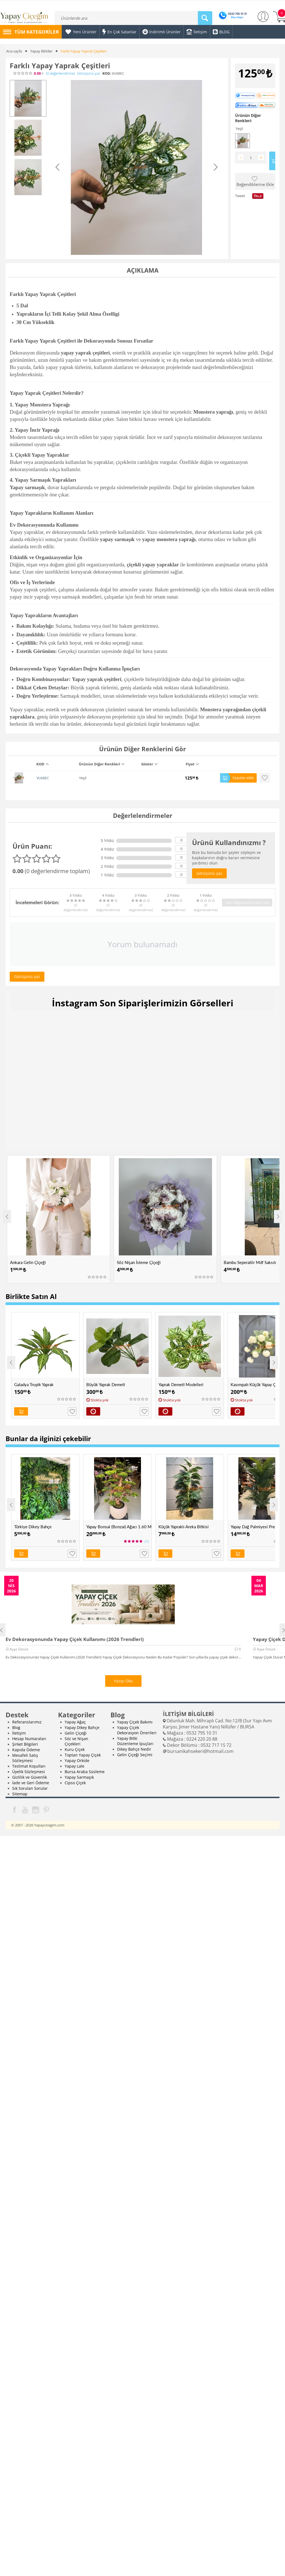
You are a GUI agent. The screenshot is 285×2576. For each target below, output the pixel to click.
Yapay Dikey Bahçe (82, 1727)
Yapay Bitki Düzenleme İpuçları (135, 1741)
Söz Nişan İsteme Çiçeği (139, 1262)
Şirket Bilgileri (25, 1744)
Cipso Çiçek (75, 1782)
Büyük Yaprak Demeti (105, 1384)
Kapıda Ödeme (26, 1749)
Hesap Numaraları (29, 1738)
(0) (60, 73)
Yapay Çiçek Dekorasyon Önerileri (137, 1730)
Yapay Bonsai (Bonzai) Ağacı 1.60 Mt (119, 1526)
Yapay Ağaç (75, 1722)
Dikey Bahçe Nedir (134, 1749)
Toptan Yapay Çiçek (83, 1755)
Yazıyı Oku (123, 1680)
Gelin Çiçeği (76, 1733)
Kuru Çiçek (75, 1749)
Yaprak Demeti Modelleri (180, 1384)
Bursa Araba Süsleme (85, 1771)
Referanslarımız (27, 1722)
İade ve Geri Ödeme (30, 1782)
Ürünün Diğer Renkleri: (248, 118)
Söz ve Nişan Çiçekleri (76, 1741)
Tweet (240, 195)
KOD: (106, 73)
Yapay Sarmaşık (79, 1777)
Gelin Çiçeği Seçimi (134, 1754)
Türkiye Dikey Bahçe (33, 1526)
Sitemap (19, 1793)
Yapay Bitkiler (41, 51)
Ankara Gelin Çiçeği (28, 1262)
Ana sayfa (14, 51)
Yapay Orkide (77, 1760)
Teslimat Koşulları (29, 1766)
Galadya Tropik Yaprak (34, 1384)
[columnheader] (54, 765)
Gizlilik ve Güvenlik (29, 1777)
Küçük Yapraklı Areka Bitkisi (183, 1526)
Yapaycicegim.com (49, 1825)
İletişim (19, 1733)
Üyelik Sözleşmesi (28, 1771)
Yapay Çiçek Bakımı (135, 1722)
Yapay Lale (74, 1766)
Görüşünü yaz (88, 73)
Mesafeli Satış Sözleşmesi (25, 1758)
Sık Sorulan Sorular (30, 1788)
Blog (16, 1727)
